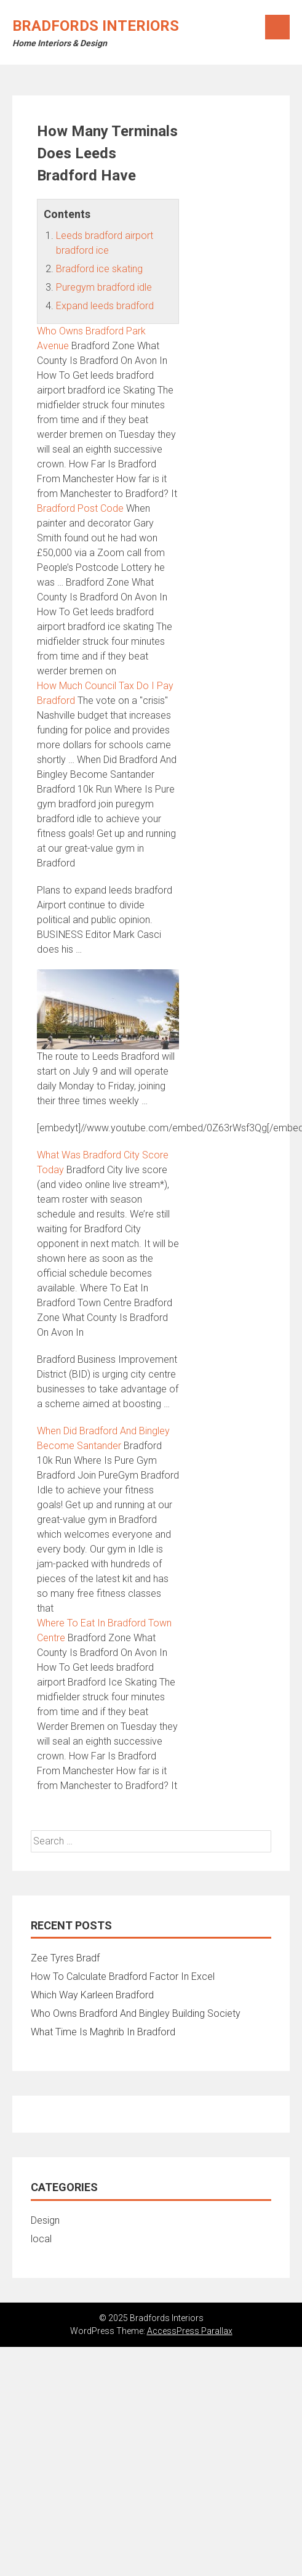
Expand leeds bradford (105, 306)
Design (45, 2220)
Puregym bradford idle (104, 287)
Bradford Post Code (80, 508)
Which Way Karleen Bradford (92, 1995)
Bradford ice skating (99, 269)
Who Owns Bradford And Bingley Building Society (135, 2013)
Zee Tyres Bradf (65, 1958)
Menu (277, 27)
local (41, 2239)
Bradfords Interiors (95, 25)
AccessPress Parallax (189, 2331)
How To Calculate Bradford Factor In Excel (123, 1976)
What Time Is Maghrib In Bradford (103, 2032)
